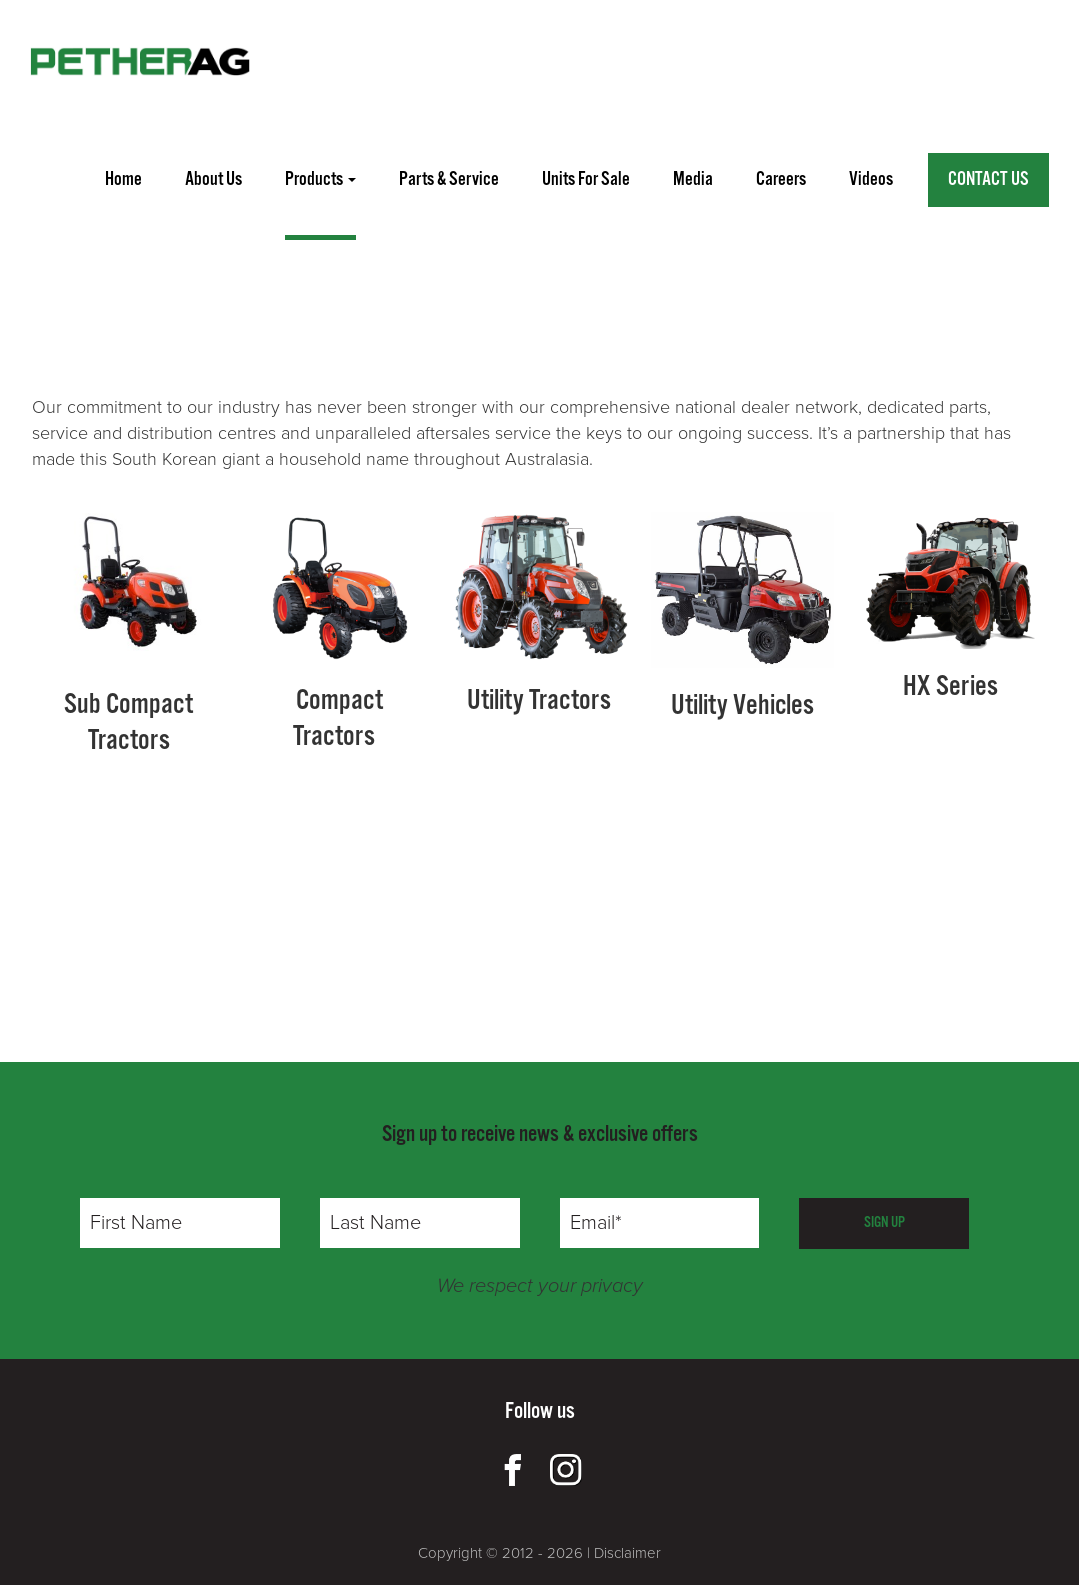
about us (213, 180)
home (123, 180)
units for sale (586, 180)
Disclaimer (627, 1553)
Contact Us (988, 180)
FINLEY (188, 325)
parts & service (449, 180)
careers (781, 180)
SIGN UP (884, 1222)
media (693, 180)
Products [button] (320, 180)
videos (871, 180)
